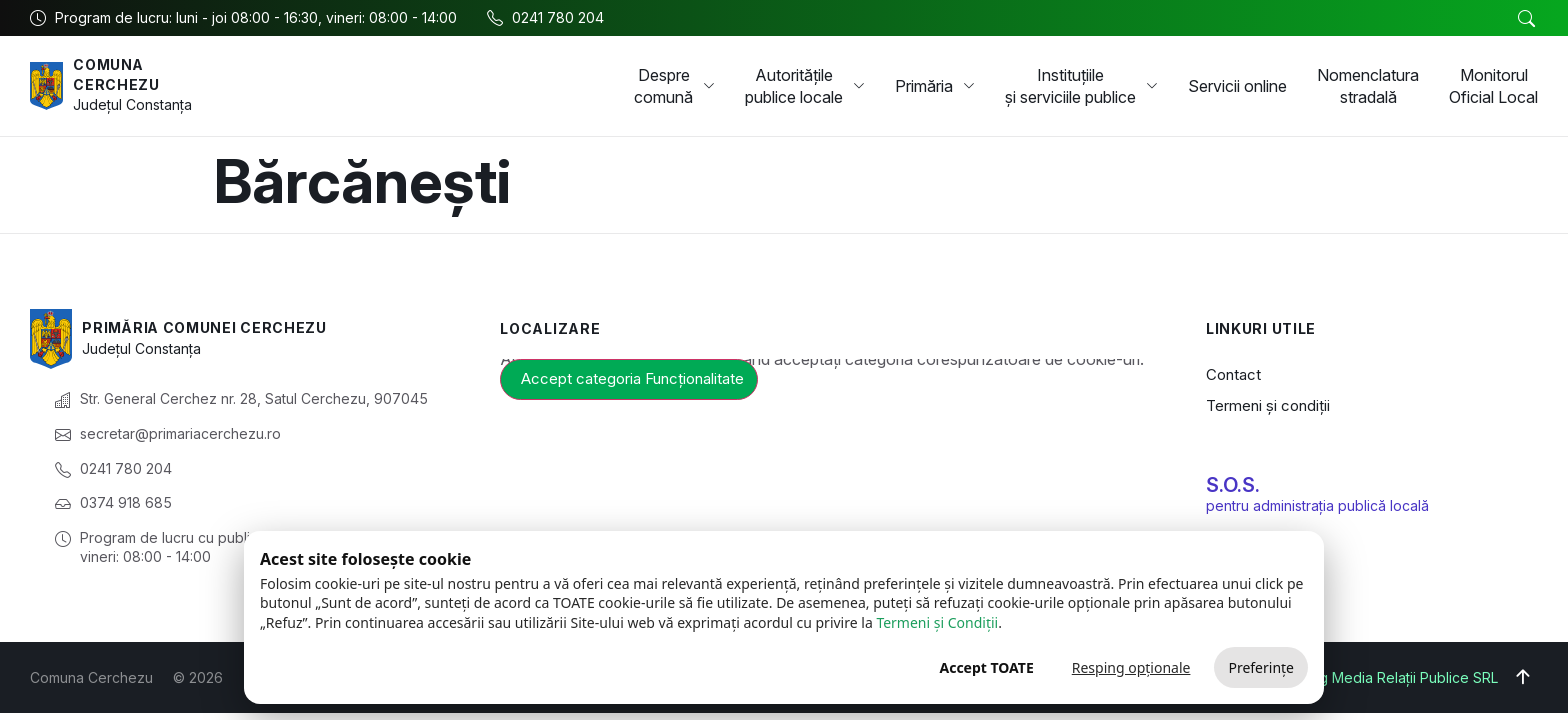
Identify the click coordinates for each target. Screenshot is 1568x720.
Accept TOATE (986, 667)
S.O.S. (1233, 485)
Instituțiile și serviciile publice (1081, 86)
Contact (1233, 374)
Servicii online (1237, 86)
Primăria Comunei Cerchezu (205, 327)
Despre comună (674, 86)
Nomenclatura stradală (1368, 86)
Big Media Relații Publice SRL (1402, 677)
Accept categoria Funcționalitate (632, 378)
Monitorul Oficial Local (1493, 86)
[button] (1526, 19)
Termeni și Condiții (937, 622)
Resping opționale (1131, 667)
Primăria (935, 86)
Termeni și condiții (1268, 405)
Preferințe (1261, 667)
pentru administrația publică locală (1317, 505)
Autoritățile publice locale (805, 86)
